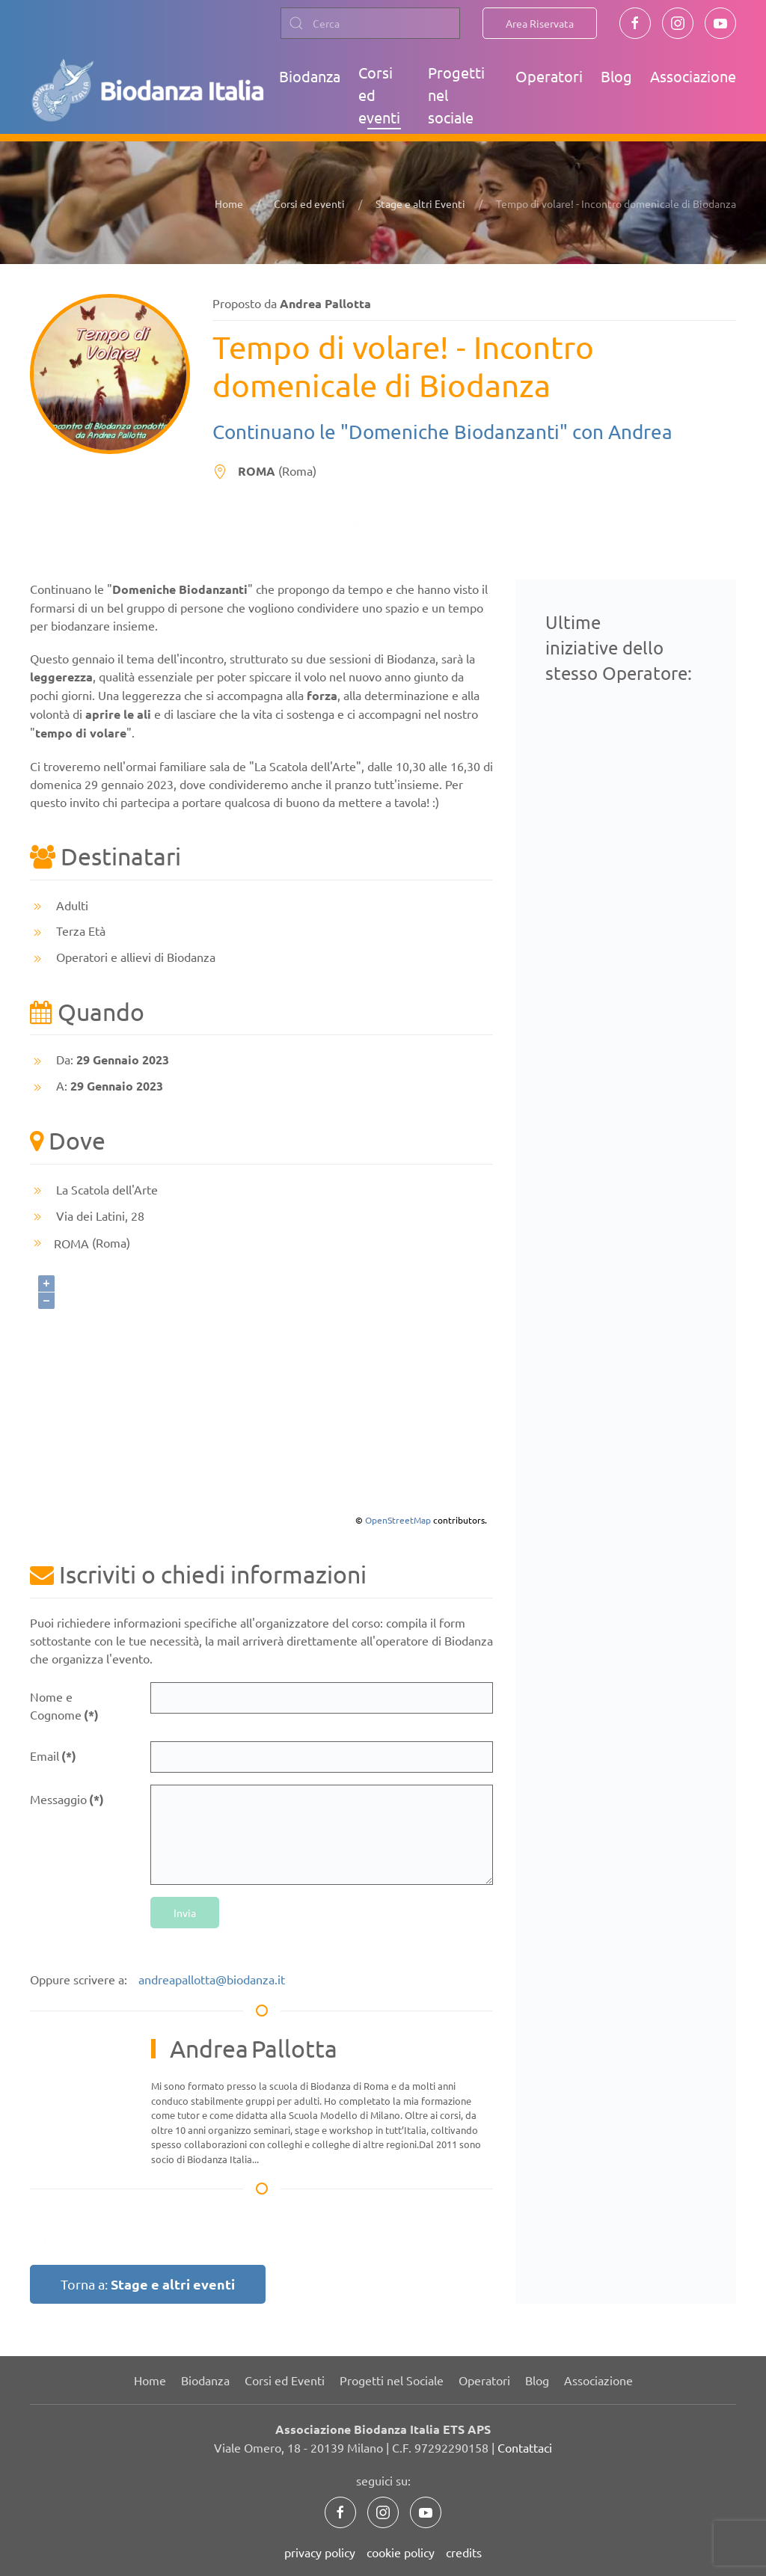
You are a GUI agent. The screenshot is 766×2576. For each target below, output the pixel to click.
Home (229, 203)
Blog (616, 76)
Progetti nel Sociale (392, 2380)
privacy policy (319, 2552)
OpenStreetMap (398, 1520)
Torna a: (148, 2284)
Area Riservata (540, 23)
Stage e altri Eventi (420, 203)
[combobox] (370, 23)
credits (464, 2552)
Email (53, 1756)
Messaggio (67, 1799)
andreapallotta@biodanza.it (211, 1979)
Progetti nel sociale (456, 94)
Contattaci (524, 2447)
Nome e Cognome (64, 1706)
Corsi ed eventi (379, 94)
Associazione (693, 76)
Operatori (549, 76)
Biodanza (309, 76)
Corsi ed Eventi (285, 2380)
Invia (185, 1912)
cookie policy (401, 2552)
